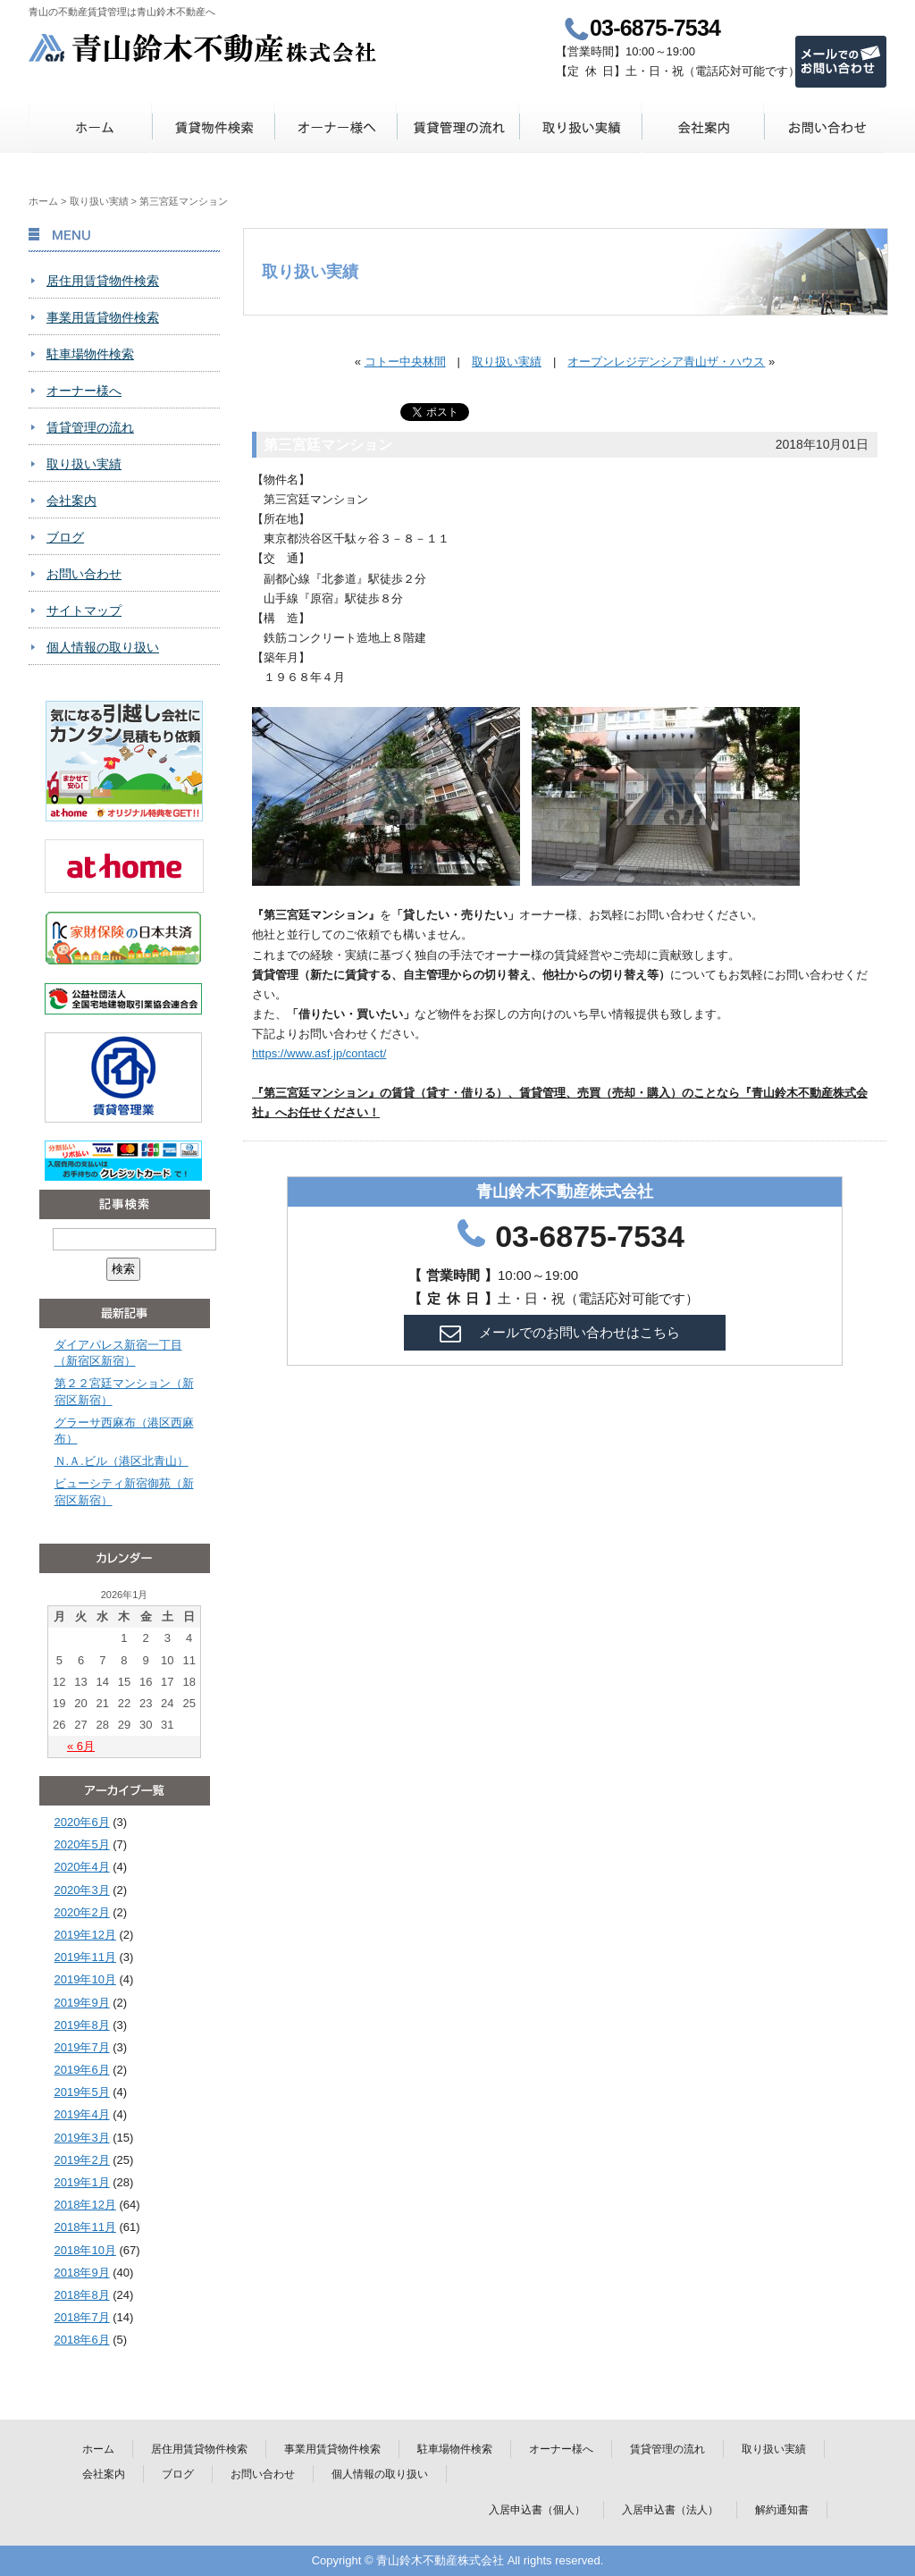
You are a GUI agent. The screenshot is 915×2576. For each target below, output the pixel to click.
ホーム (90, 127)
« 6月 (81, 1746)
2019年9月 (82, 2002)
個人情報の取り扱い (102, 647)
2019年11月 (85, 1957)
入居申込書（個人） (537, 2510)
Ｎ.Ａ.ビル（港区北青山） (122, 1461)
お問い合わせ (825, 127)
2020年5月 (82, 1844)
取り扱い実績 (580, 127)
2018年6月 (82, 2339)
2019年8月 (82, 2025)
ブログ (65, 537)
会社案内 (703, 127)
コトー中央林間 (405, 361)
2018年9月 (82, 2272)
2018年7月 (82, 2317)
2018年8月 (82, 2295)
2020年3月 (82, 1890)
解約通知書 (782, 2510)
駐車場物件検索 (90, 354)
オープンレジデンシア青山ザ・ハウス (666, 361)
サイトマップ (84, 610)
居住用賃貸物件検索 (102, 281)
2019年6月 (82, 2069)
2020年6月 (82, 1822)
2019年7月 (82, 2047)
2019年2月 (82, 2160)
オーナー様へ (335, 127)
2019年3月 (82, 2137)
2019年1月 (82, 2182)
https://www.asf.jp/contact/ (319, 1053)
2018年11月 (85, 2227)
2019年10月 (85, 1979)
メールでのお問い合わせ (840, 62)
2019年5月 (82, 2092)
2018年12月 (85, 2204)
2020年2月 (82, 1912)
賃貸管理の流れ (458, 127)
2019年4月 (82, 2114)
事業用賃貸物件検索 (102, 317)
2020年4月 (82, 1866)
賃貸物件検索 (213, 127)
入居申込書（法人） (670, 2510)
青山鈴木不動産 (203, 48)
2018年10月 (85, 2250)
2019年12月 (85, 1934)
